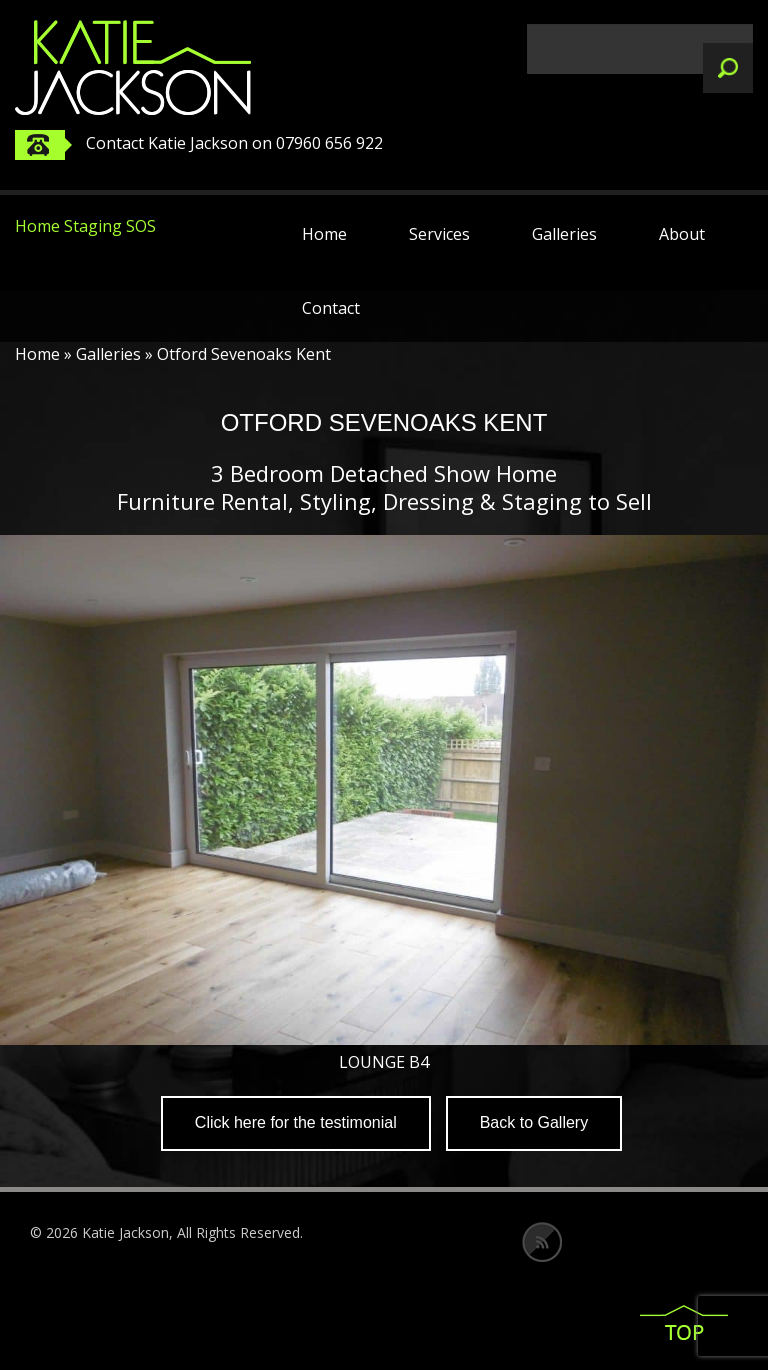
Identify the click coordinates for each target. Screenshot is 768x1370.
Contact (331, 308)
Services (439, 234)
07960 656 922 (329, 143)
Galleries (564, 234)
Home (324, 234)
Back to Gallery (534, 1122)
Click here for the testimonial (296, 1122)
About (682, 234)
